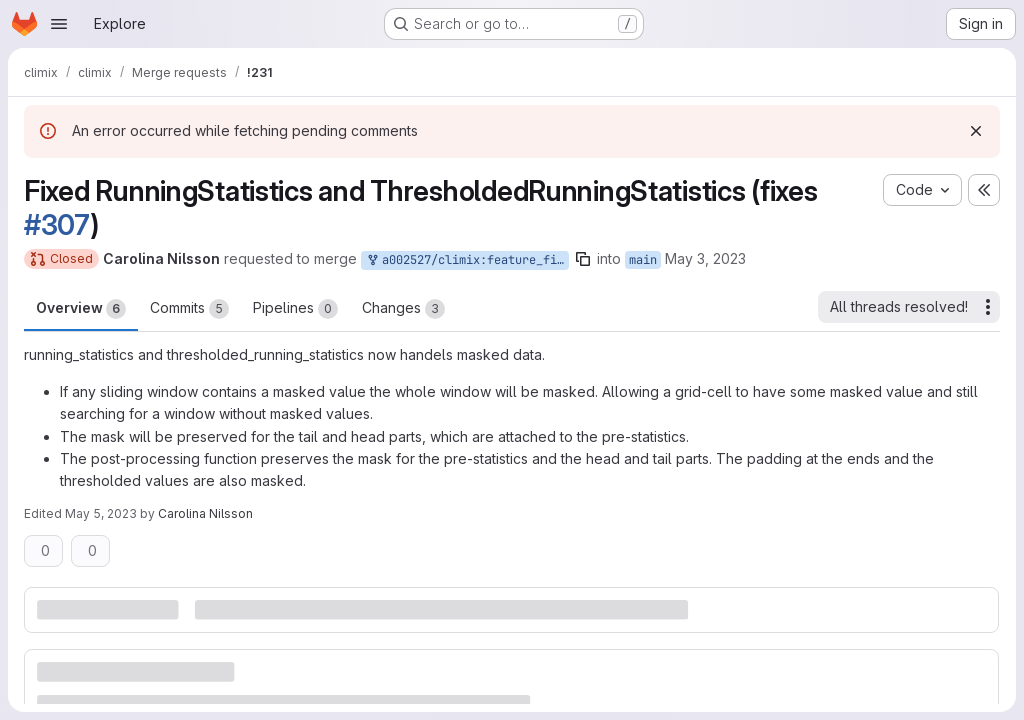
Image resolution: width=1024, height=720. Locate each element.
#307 (57, 225)
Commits (189, 309)
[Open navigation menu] (59, 24)
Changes (403, 309)
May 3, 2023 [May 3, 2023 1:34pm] (705, 258)
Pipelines (295, 309)
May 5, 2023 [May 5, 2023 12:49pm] (101, 513)
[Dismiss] (976, 131)
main (643, 260)
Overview (81, 309)
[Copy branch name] (583, 259)
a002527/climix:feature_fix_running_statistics (467, 260)
